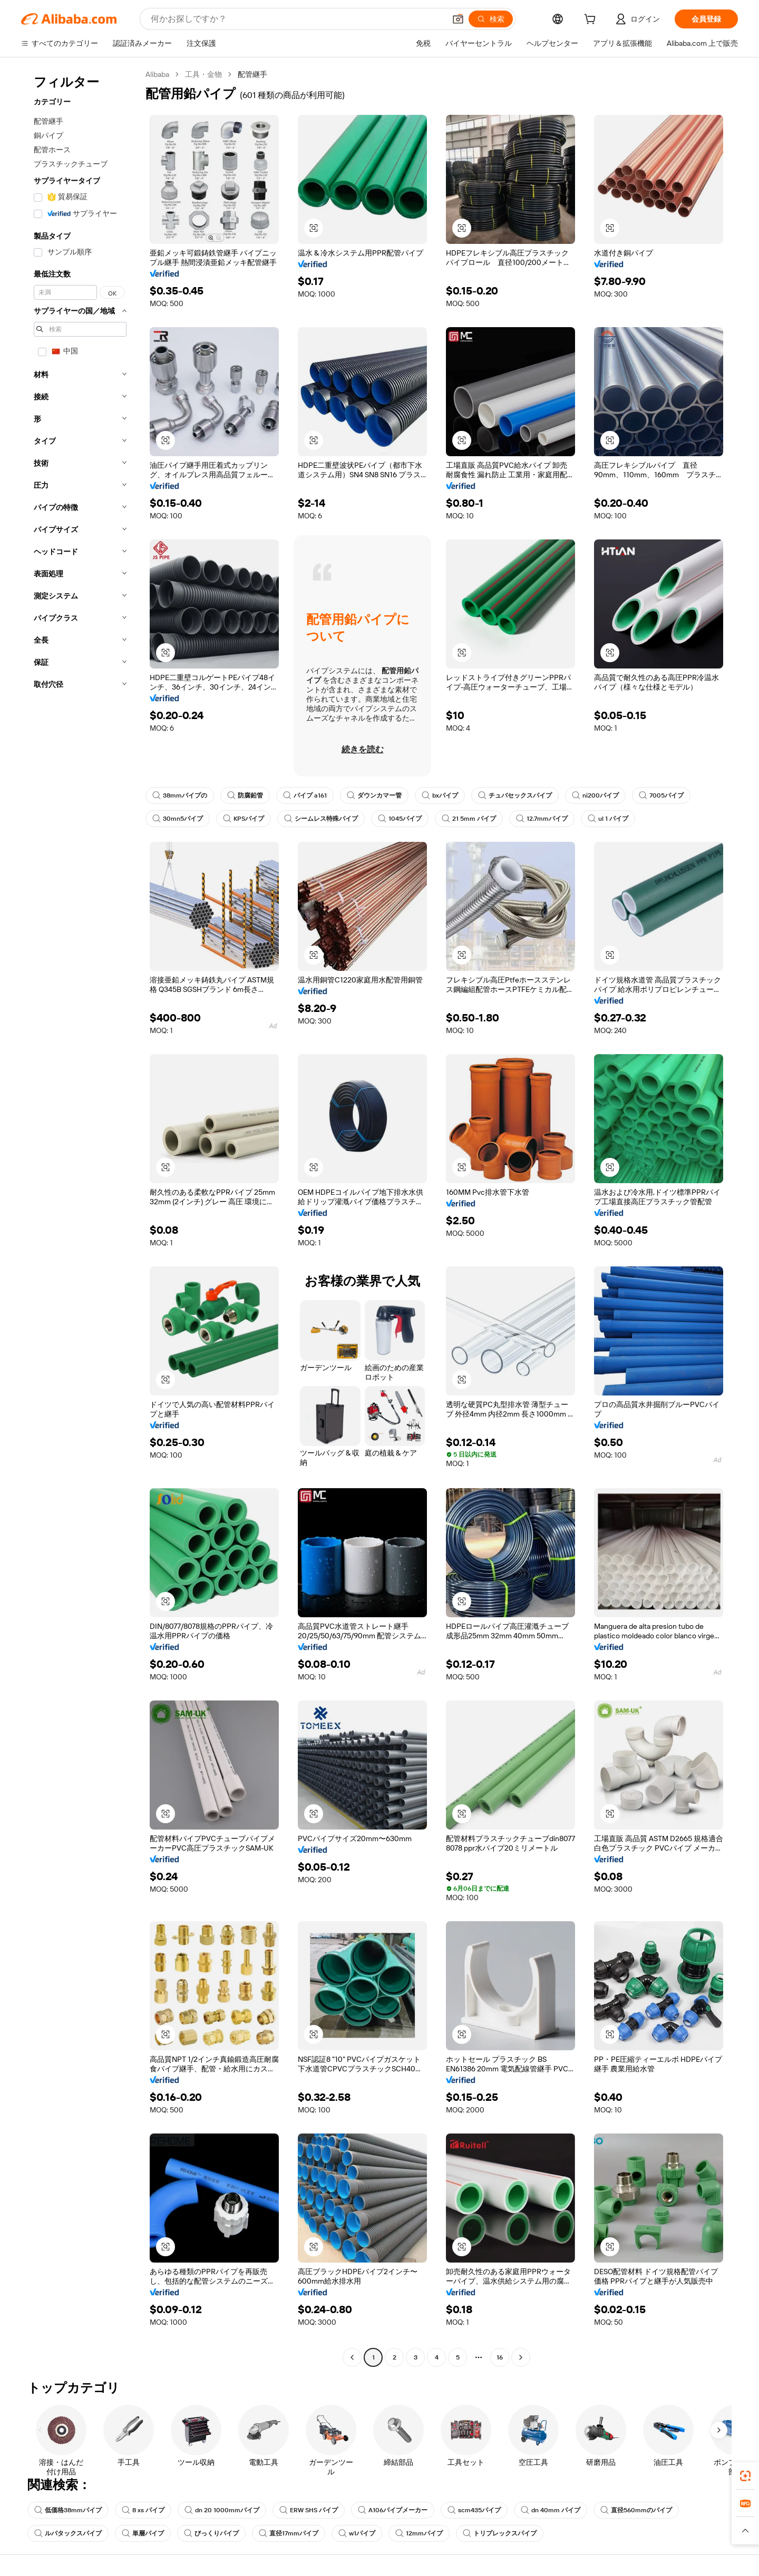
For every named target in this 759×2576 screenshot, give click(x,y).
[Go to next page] (520, 2357)
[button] (458, 19)
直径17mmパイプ (288, 2533)
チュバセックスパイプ (515, 795)
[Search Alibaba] (297, 19)
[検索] (491, 19)
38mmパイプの (179, 795)
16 (500, 2357)
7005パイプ (661, 795)
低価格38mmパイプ (68, 2510)
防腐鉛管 (245, 795)
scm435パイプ (474, 2510)
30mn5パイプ (177, 818)
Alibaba (157, 74)
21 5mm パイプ (469, 818)
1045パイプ (400, 818)
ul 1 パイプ (608, 818)
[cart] (592, 20)
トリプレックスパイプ (500, 2533)
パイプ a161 (305, 795)
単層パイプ (143, 2533)
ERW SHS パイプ (308, 2510)
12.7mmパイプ (542, 818)
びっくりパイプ (211, 2533)
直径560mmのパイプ (636, 2510)
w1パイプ (356, 2533)
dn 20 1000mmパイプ (221, 2510)
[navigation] (80, 1217)
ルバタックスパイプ (68, 2533)
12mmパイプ (419, 2533)
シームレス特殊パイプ (321, 818)
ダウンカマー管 (374, 795)
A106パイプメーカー (392, 2510)
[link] (745, 2476)
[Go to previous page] (352, 2357)
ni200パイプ (595, 795)
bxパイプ (440, 795)
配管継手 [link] (252, 74)
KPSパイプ (243, 818)
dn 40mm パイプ (550, 2510)
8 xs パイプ (143, 2510)
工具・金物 (203, 74)
